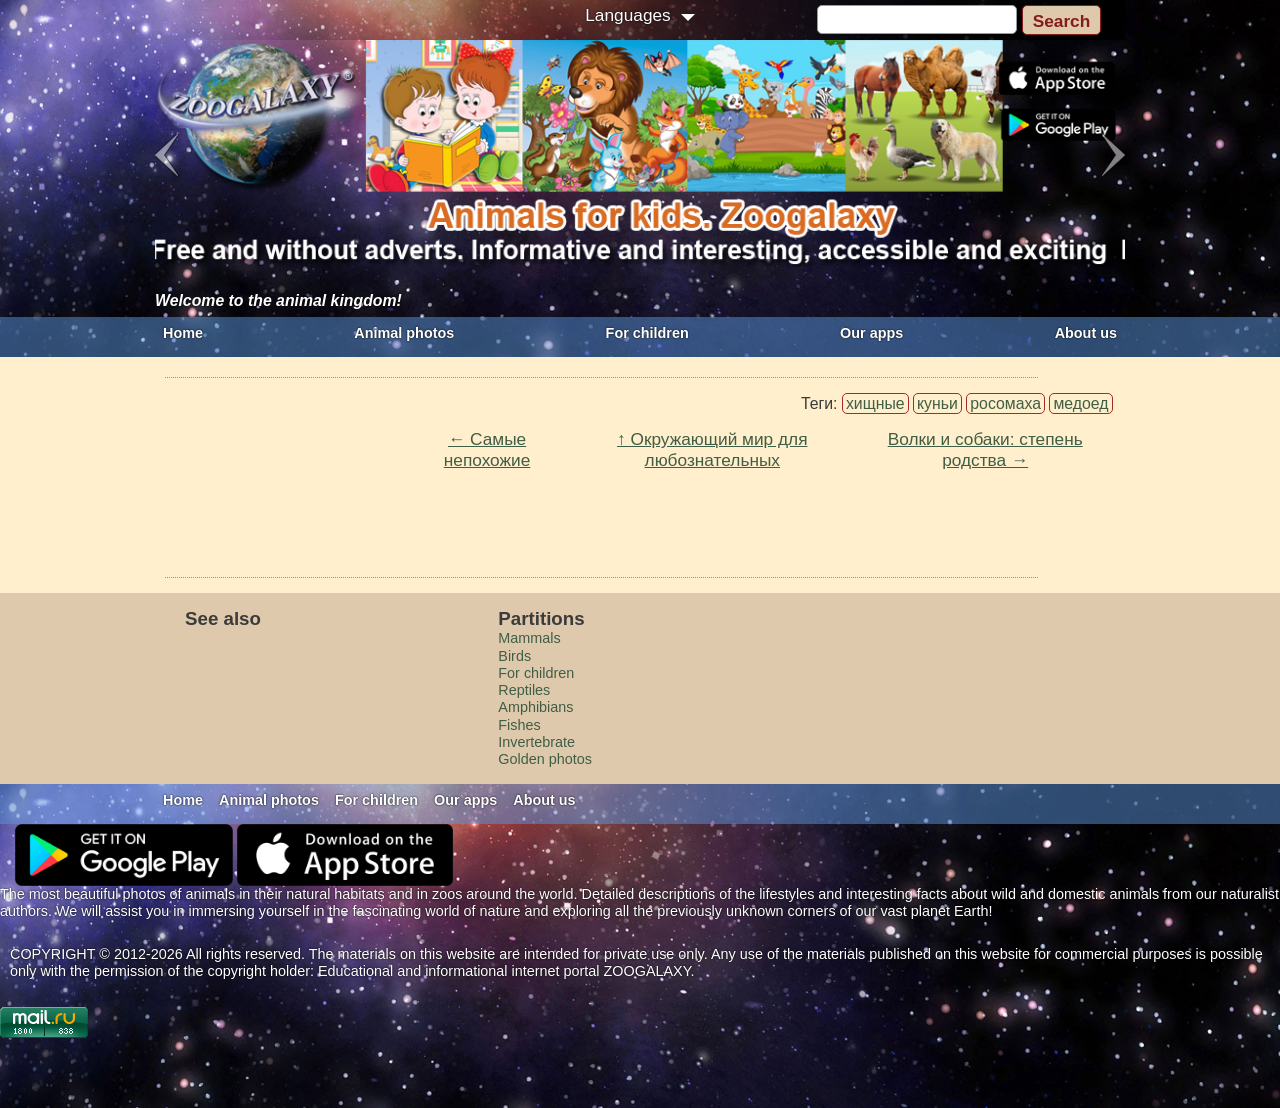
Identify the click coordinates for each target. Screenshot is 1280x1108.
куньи (937, 403)
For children (647, 333)
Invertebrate (536, 742)
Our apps (871, 333)
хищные (875, 403)
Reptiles (524, 690)
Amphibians (535, 707)
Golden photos (545, 759)
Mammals (529, 638)
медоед (1080, 403)
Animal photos (404, 333)
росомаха (1005, 403)
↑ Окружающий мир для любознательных (712, 449)
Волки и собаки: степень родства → (985, 449)
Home (183, 333)
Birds (514, 656)
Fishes (519, 725)
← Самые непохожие (487, 449)
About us (1086, 333)
